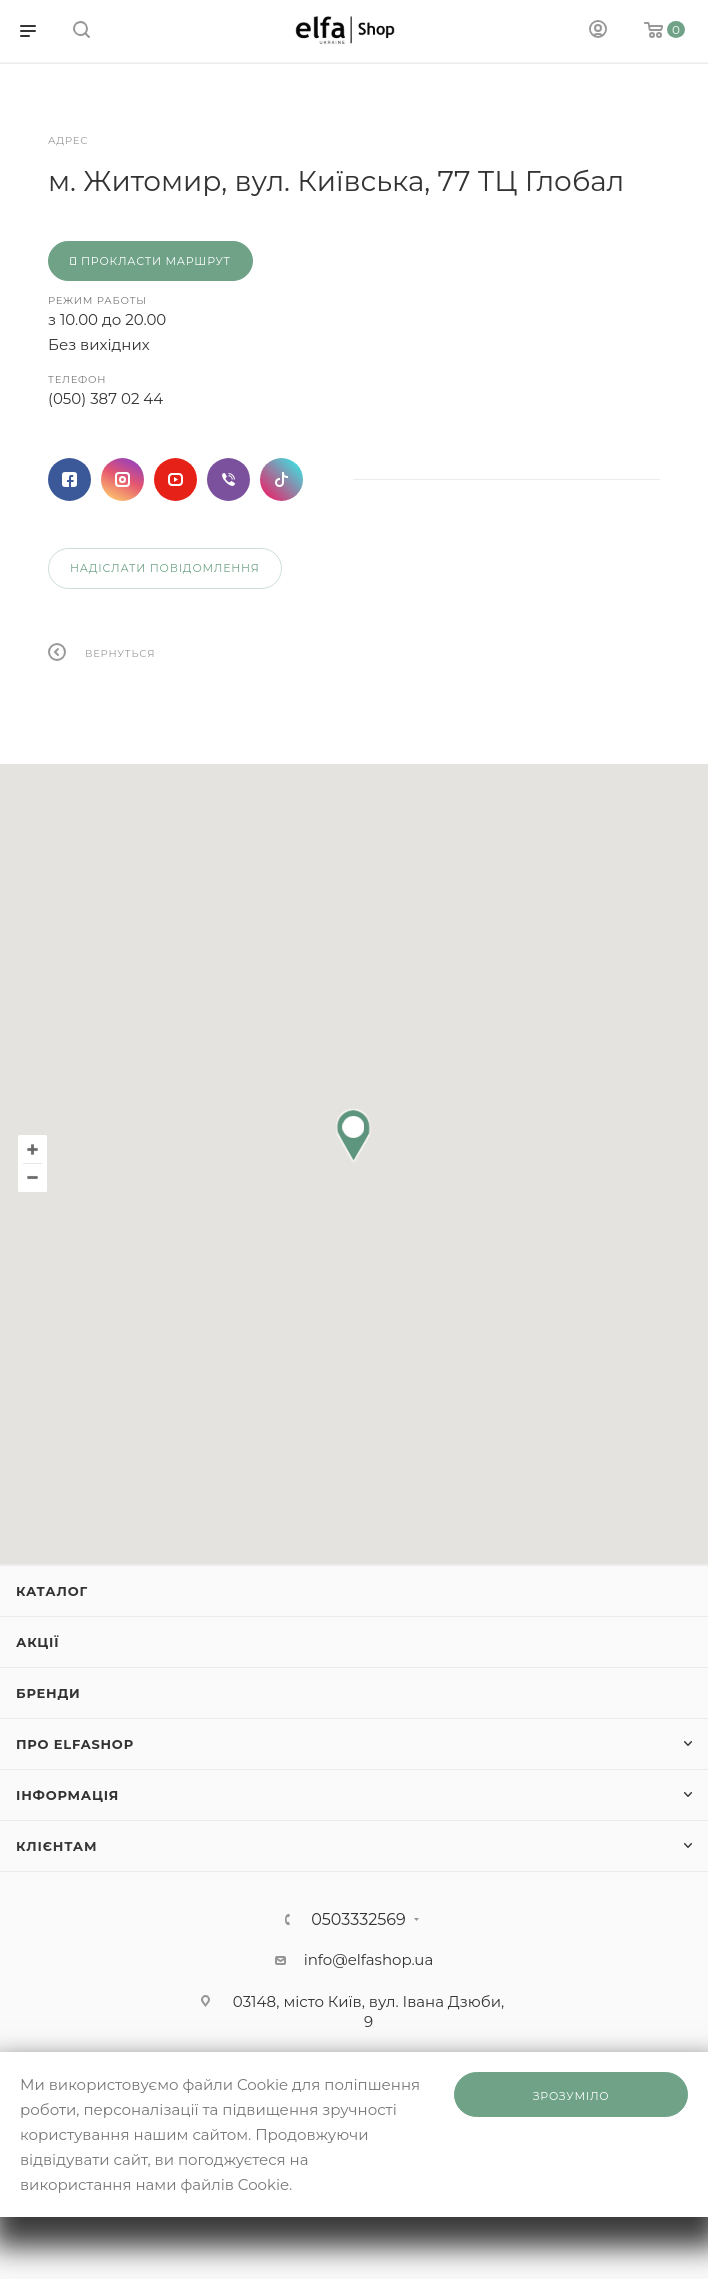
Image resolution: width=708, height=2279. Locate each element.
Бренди (48, 1693)
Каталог (52, 1591)
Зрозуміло (571, 2096)
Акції (37, 1642)
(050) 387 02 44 (105, 398)
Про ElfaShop (75, 1744)
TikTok (281, 479)
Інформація (67, 1795)
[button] (353, 1135)
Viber (228, 479)
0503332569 (358, 1920)
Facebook (69, 479)
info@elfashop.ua (369, 1959)
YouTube (175, 479)
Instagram (122, 479)
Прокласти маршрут (150, 261)
